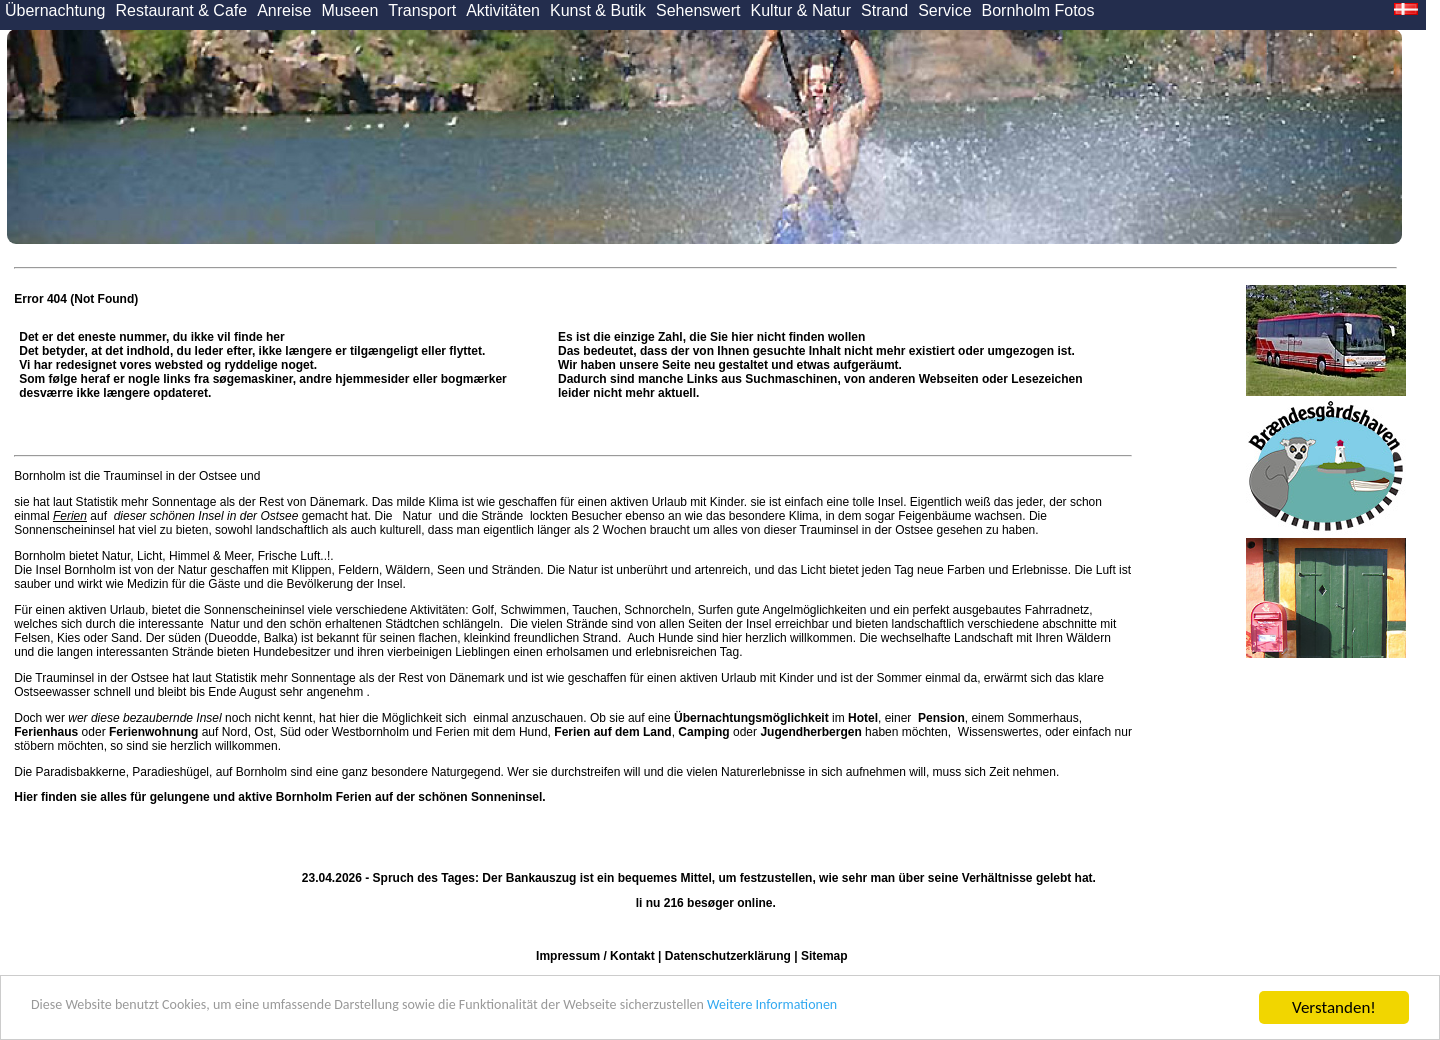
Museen (349, 10)
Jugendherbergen (810, 732)
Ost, (265, 732)
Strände (502, 516)
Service (944, 10)
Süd (290, 732)
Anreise (284, 10)
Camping (703, 732)
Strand (884, 10)
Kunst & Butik (598, 10)
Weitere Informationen (931, 1008)
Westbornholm (370, 732)
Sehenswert (698, 10)
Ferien (70, 516)
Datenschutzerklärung (728, 956)
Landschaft (983, 638)
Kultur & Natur (801, 10)
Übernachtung (55, 10)
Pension (941, 718)
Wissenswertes (998, 732)
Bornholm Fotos (1038, 10)
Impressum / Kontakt (595, 956)
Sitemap (824, 956)
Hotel (863, 718)
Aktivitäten (503, 10)
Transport (422, 10)
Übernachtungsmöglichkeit (751, 718)
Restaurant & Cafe (182, 10)
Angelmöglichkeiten (813, 610)
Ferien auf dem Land (612, 732)
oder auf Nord (130, 732)
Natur (417, 516)
